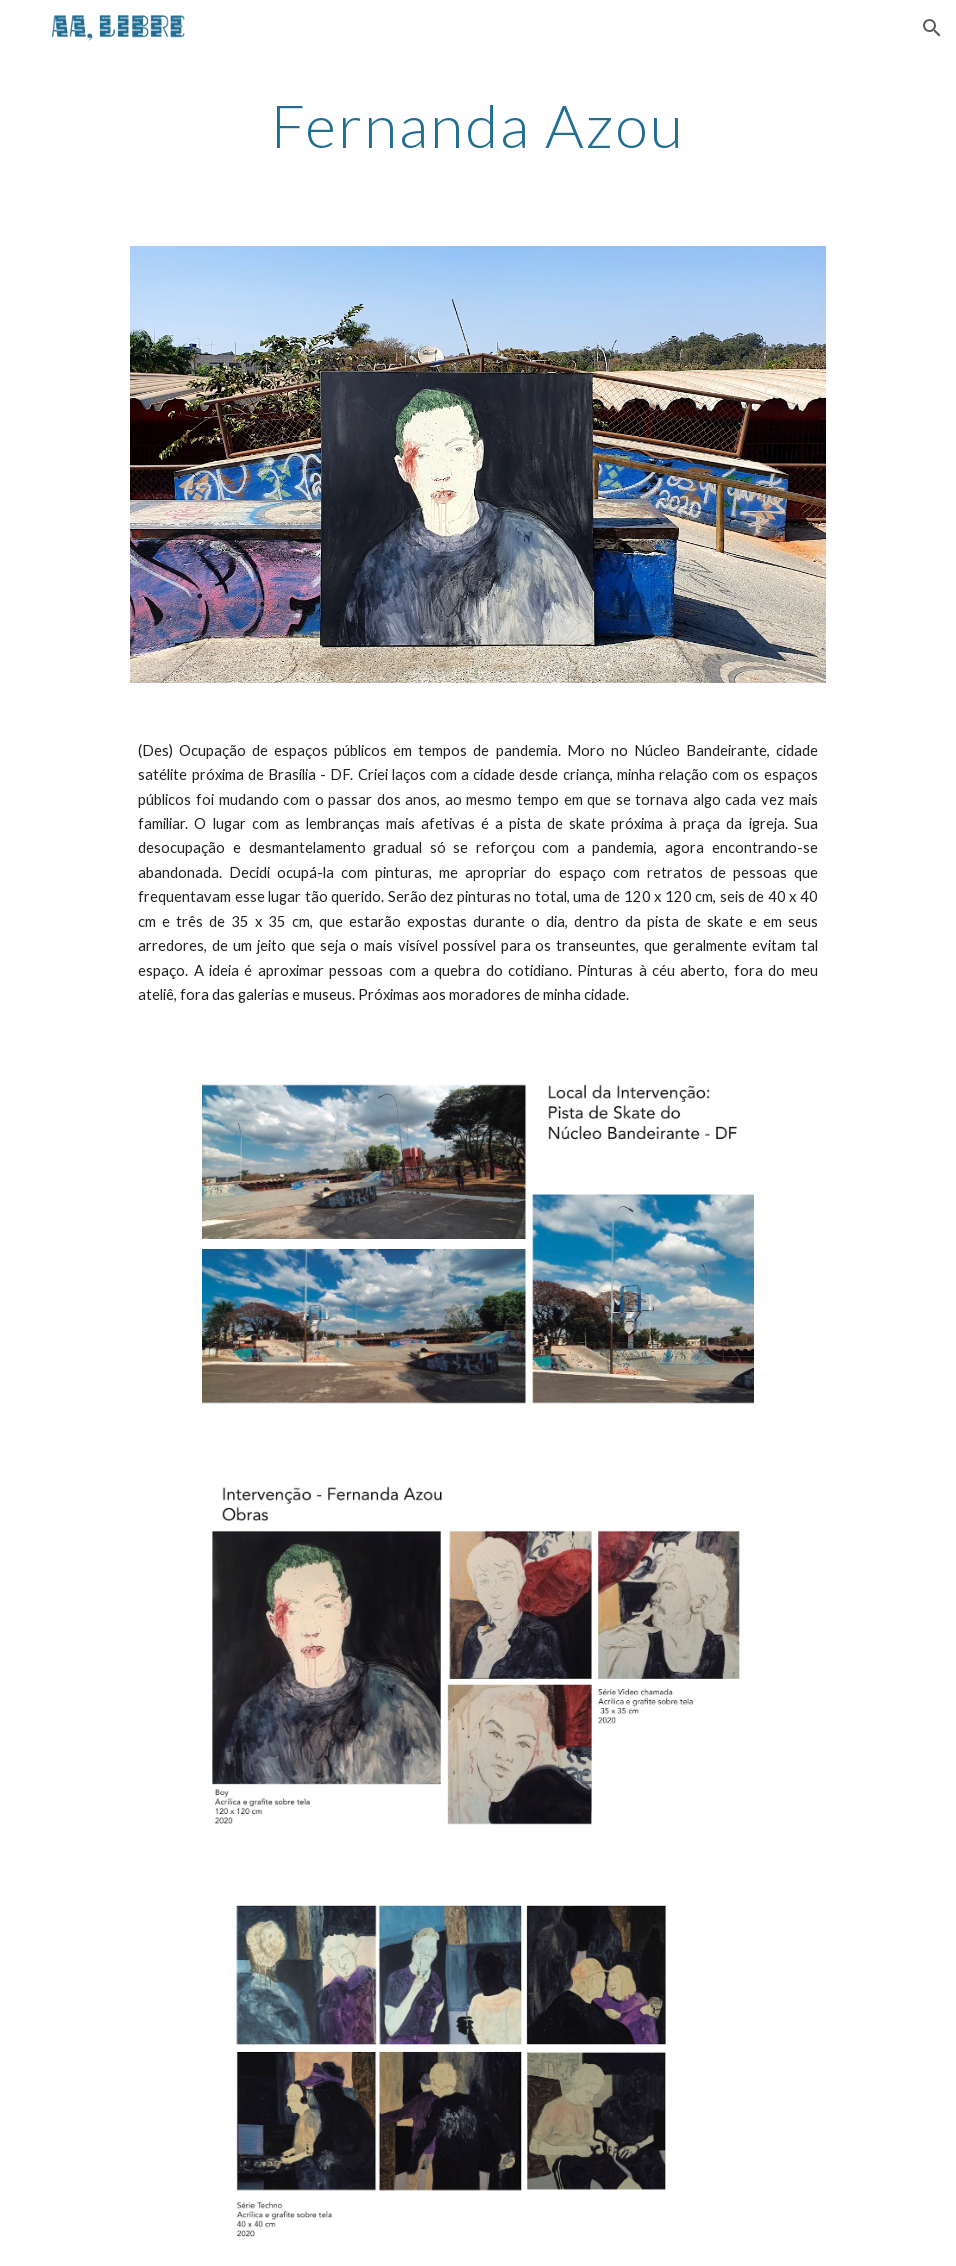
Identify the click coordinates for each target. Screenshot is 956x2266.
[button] (932, 28)
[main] (478, 125)
